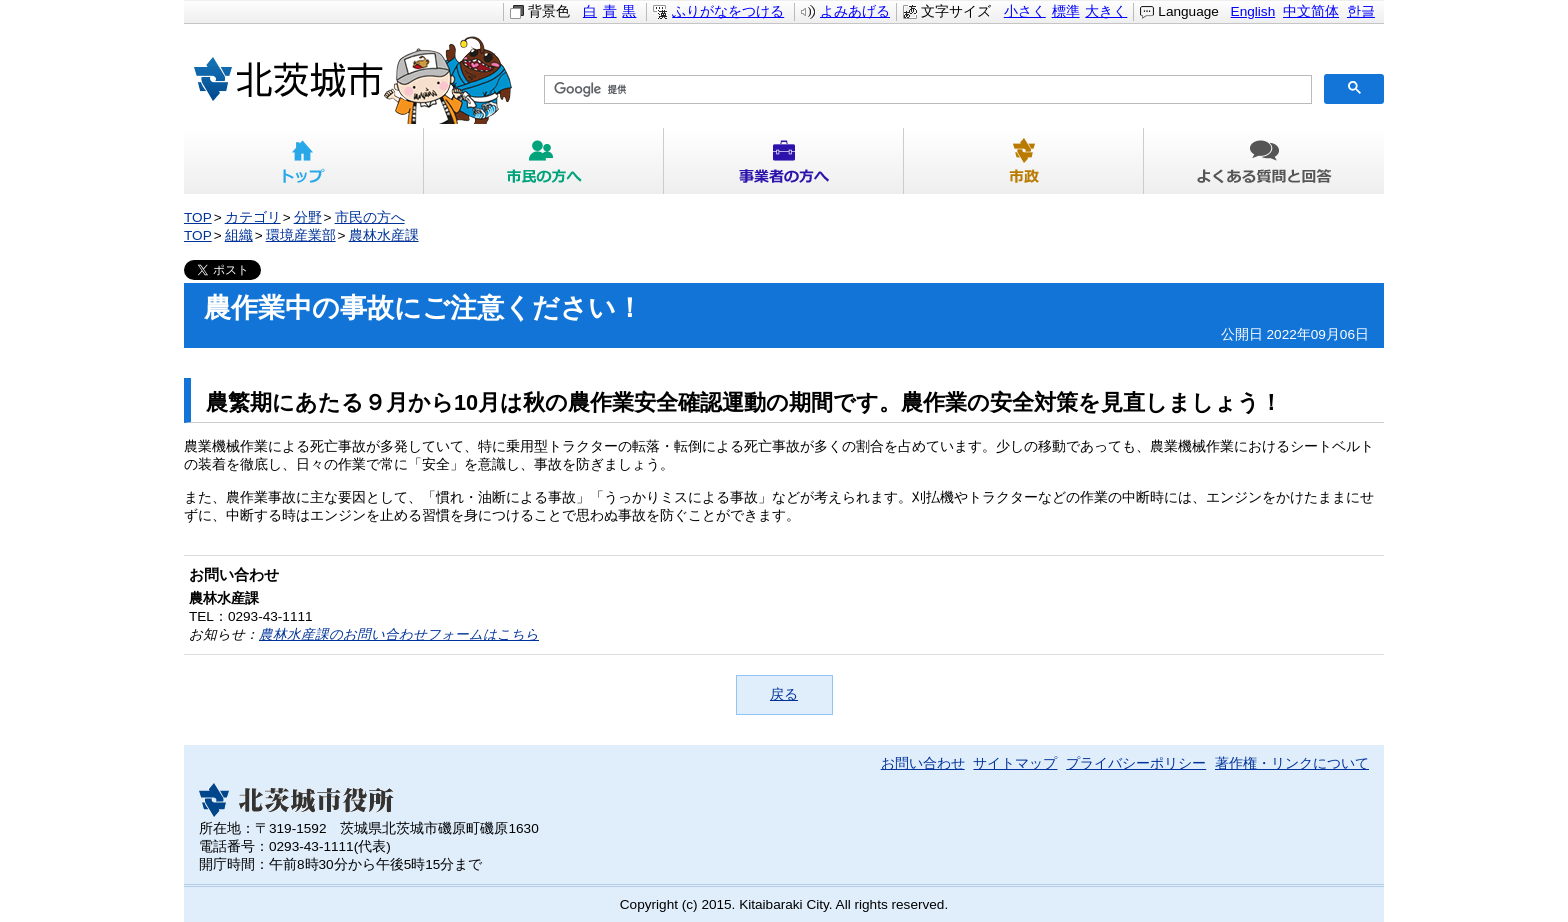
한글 (1361, 11)
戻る (784, 694)
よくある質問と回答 (1264, 161)
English (1253, 11)
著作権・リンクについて (1292, 763)
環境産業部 (301, 235)
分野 (308, 217)
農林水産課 (384, 235)
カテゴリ (253, 217)
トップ (304, 161)
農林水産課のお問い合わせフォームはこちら (399, 634)
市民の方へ (544, 161)
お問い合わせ (923, 763)
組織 (239, 235)
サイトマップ (1015, 763)
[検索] (926, 90)
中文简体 (1311, 11)
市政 (1024, 161)
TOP (198, 217)
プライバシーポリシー (1136, 763)
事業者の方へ (784, 161)
